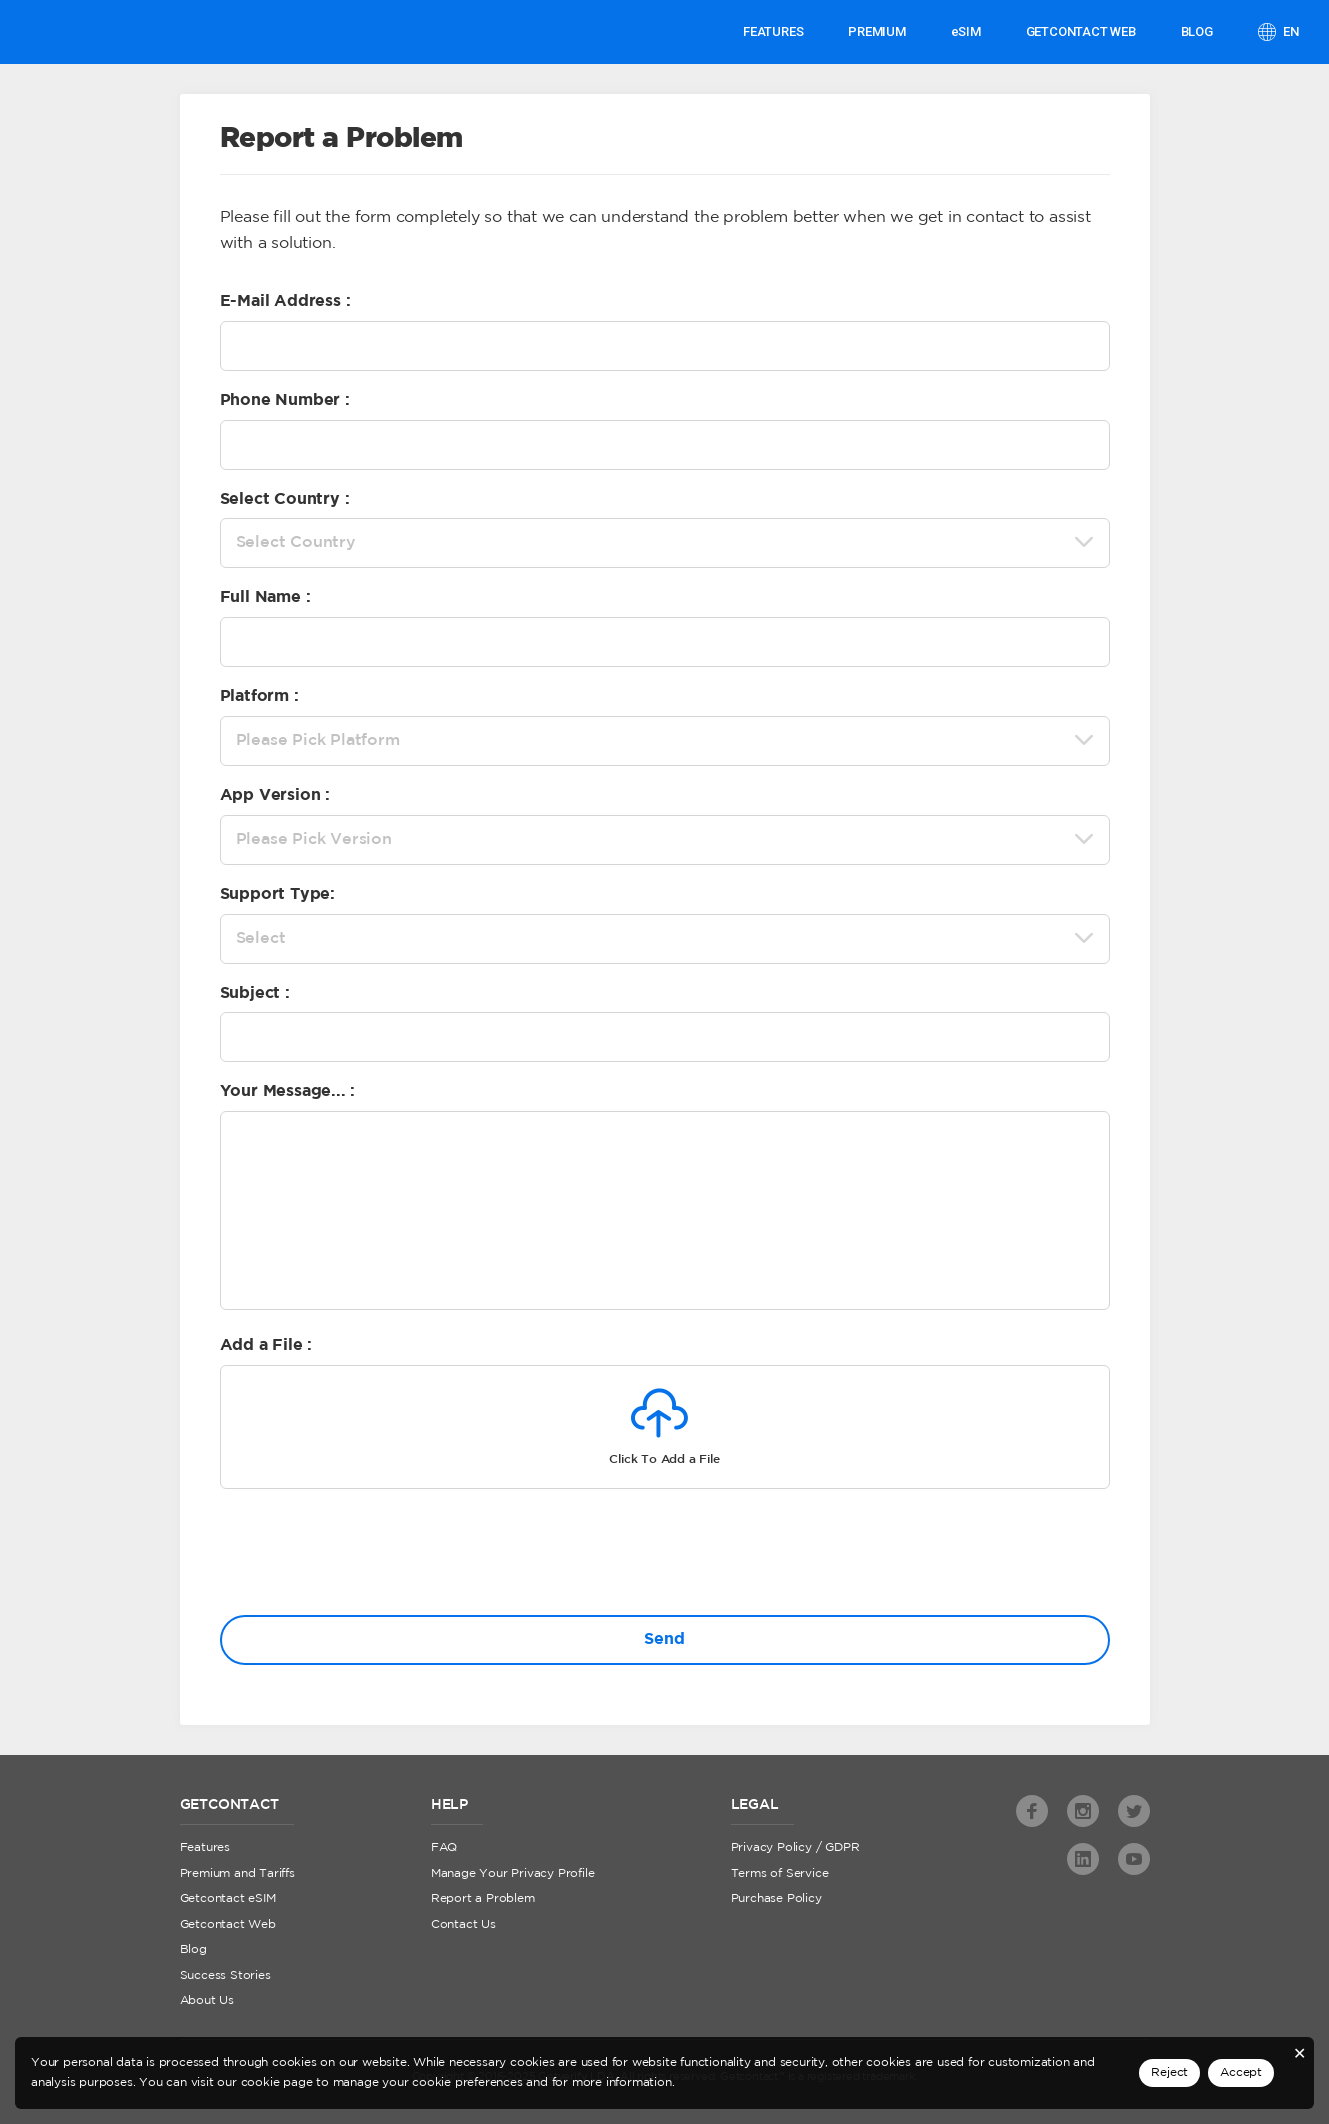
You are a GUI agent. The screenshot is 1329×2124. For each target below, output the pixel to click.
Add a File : (266, 1345)
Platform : (259, 696)
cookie (260, 2082)
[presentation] (372, 1556)
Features (773, 31)
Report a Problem (483, 1898)
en (1290, 31)
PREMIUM (877, 31)
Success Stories (225, 1975)
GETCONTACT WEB (1081, 31)
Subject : (255, 993)
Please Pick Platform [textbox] (318, 740)
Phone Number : (285, 400)
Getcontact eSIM (228, 1898)
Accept (1241, 2072)
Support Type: (277, 894)
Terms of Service (780, 1873)
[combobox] (665, 543)
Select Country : (285, 499)
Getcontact (87, 31)
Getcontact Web (228, 1924)
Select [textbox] (261, 938)
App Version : (275, 795)
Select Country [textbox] (296, 542)
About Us (207, 2000)
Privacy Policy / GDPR (795, 1847)
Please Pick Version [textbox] (314, 839)
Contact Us (463, 1924)
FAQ (444, 1847)
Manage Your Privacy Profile (513, 1873)
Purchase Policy (776, 1898)
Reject (1169, 2072)
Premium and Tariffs (237, 1873)
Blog (1197, 31)
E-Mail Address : (285, 301)
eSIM (966, 31)
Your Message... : (288, 1091)
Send (664, 1639)
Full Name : (265, 597)
